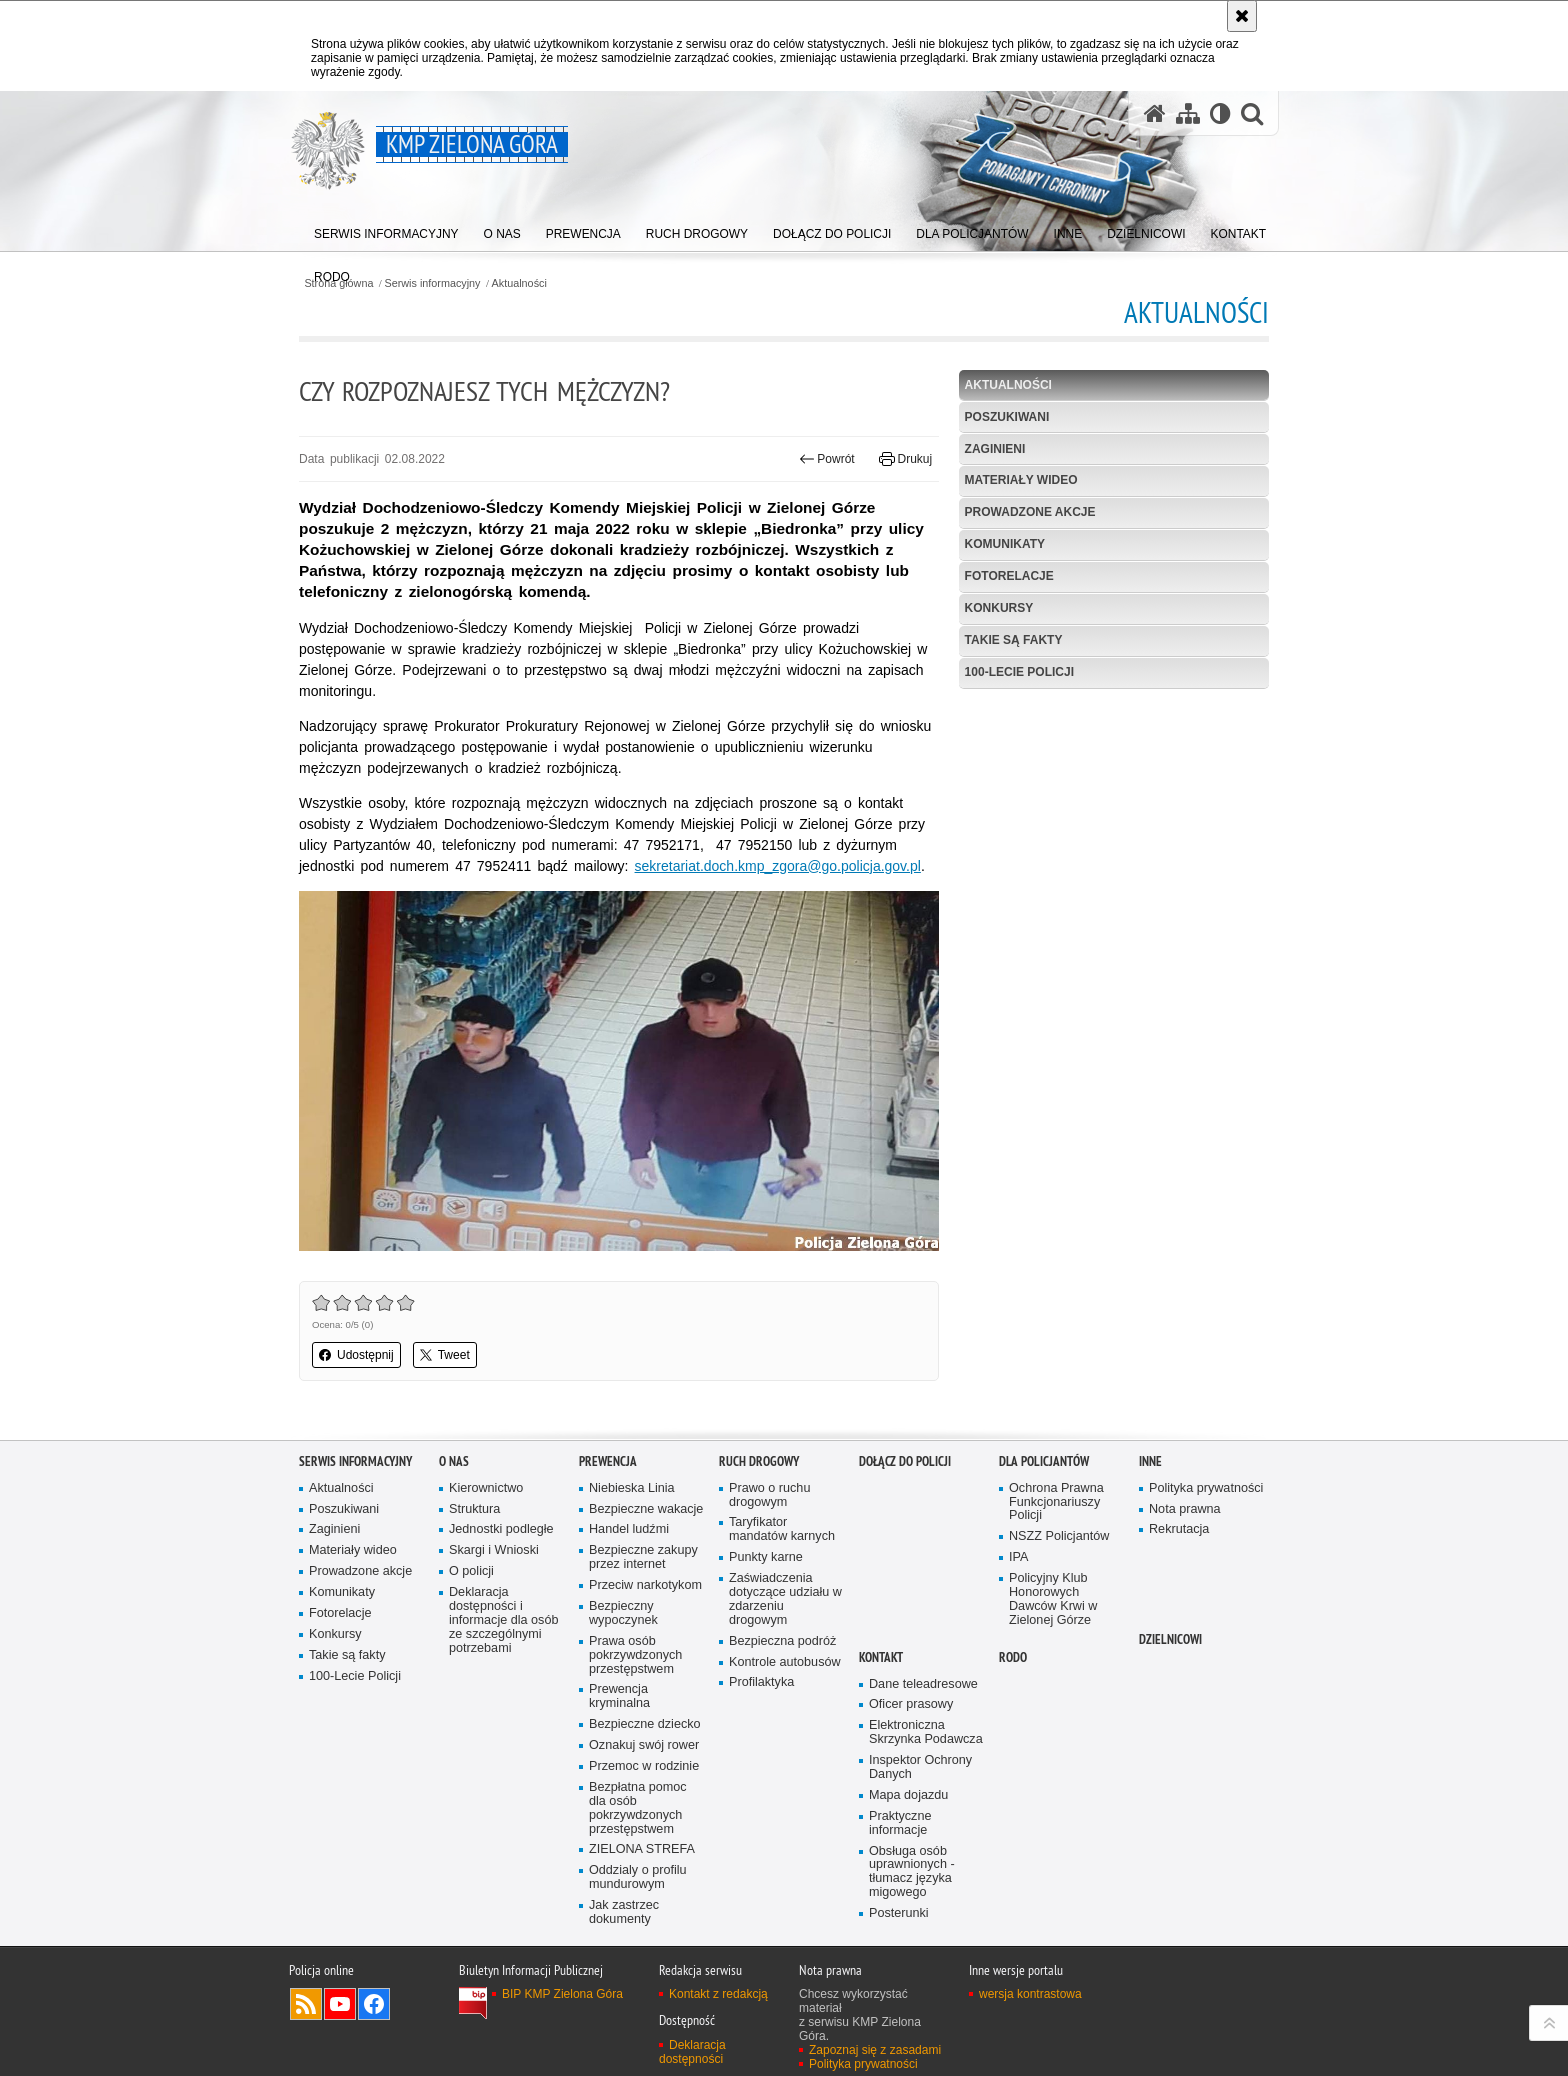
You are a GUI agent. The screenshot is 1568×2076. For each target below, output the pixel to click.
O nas (454, 1461)
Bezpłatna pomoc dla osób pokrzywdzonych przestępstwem (638, 1808)
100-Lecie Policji (1019, 672)
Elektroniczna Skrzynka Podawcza (926, 1732)
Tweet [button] (445, 1355)
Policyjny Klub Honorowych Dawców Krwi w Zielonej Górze (1053, 1599)
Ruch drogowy (759, 1461)
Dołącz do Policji (905, 1461)
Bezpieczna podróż (782, 1641)
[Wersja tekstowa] (1220, 113)
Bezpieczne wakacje (646, 1509)
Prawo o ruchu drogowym (769, 1495)
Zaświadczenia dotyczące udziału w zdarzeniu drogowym (785, 1599)
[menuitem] (386, 230)
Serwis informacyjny (433, 283)
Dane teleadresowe (923, 1684)
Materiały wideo (1021, 480)
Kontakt (881, 1657)
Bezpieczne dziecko (645, 1724)
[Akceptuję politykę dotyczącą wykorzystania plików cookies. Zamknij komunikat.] (1242, 16)
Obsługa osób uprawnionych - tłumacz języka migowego (912, 1872)
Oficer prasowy (911, 1704)
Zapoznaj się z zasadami (875, 2050)
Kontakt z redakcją (718, 1994)
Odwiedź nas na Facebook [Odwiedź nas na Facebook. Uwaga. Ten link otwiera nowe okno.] (374, 2004)
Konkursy (999, 608)
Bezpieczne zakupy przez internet (643, 1557)
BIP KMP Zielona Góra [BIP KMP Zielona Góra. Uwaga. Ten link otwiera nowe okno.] (562, 1994)
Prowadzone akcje (1030, 512)
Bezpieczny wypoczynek (623, 1613)
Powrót (827, 459)
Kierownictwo (486, 1488)
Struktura (474, 1509)
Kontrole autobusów (785, 1662)
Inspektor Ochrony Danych (920, 1767)
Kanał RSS (306, 2004)
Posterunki (899, 1913)
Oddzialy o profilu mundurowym (638, 1877)
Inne (1150, 1461)
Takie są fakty (1014, 640)
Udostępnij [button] (356, 1355)
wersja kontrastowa (1030, 1994)
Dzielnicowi (1170, 1639)
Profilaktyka (761, 1682)
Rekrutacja (1179, 1529)
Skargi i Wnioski (494, 1550)
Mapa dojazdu (908, 1795)
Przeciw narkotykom (645, 1585)
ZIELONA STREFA (642, 1849)
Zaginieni (995, 449)
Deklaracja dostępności (692, 2052)
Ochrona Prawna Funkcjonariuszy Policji (1056, 1502)
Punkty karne (766, 1557)
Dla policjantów (1044, 1461)
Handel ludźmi (629, 1529)
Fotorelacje (1009, 576)
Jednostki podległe (501, 1529)
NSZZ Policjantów (1059, 1536)
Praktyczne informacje (900, 1823)
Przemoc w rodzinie (644, 1766)
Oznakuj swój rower (644, 1745)
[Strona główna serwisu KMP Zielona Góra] (1155, 113)
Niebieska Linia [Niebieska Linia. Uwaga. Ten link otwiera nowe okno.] (632, 1488)
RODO (1013, 1657)
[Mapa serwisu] (1188, 113)
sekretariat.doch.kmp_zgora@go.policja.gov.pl (778, 866)
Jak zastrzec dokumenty (624, 1912)
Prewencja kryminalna (619, 1696)
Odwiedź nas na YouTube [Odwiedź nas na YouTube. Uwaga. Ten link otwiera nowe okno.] (340, 2004)
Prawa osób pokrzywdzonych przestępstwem (635, 1655)
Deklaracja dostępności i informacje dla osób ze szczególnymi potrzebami (503, 1620)
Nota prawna (1185, 1509)
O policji (471, 1571)
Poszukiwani (1007, 417)
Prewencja (608, 1461)
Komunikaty (1005, 544)
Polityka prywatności (1206, 1488)
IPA (1018, 1557)
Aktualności (519, 283)
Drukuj (905, 459)
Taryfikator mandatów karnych (782, 1529)
